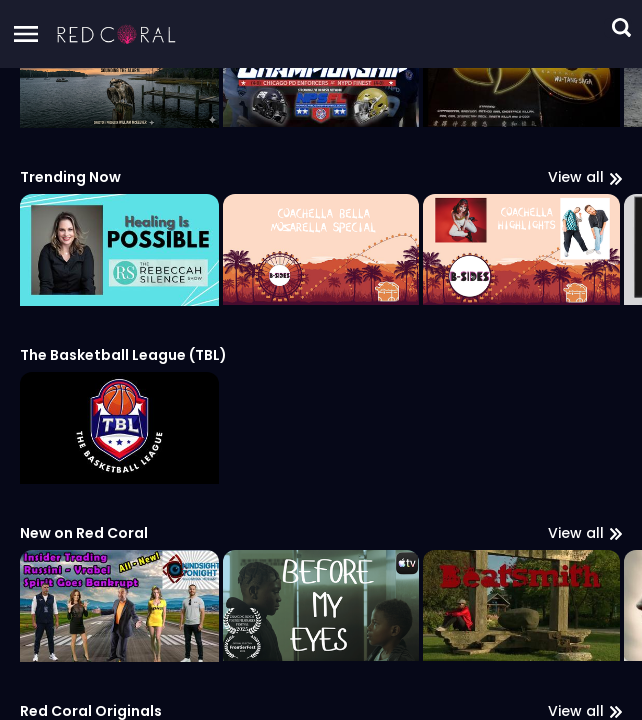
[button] (117, 34)
